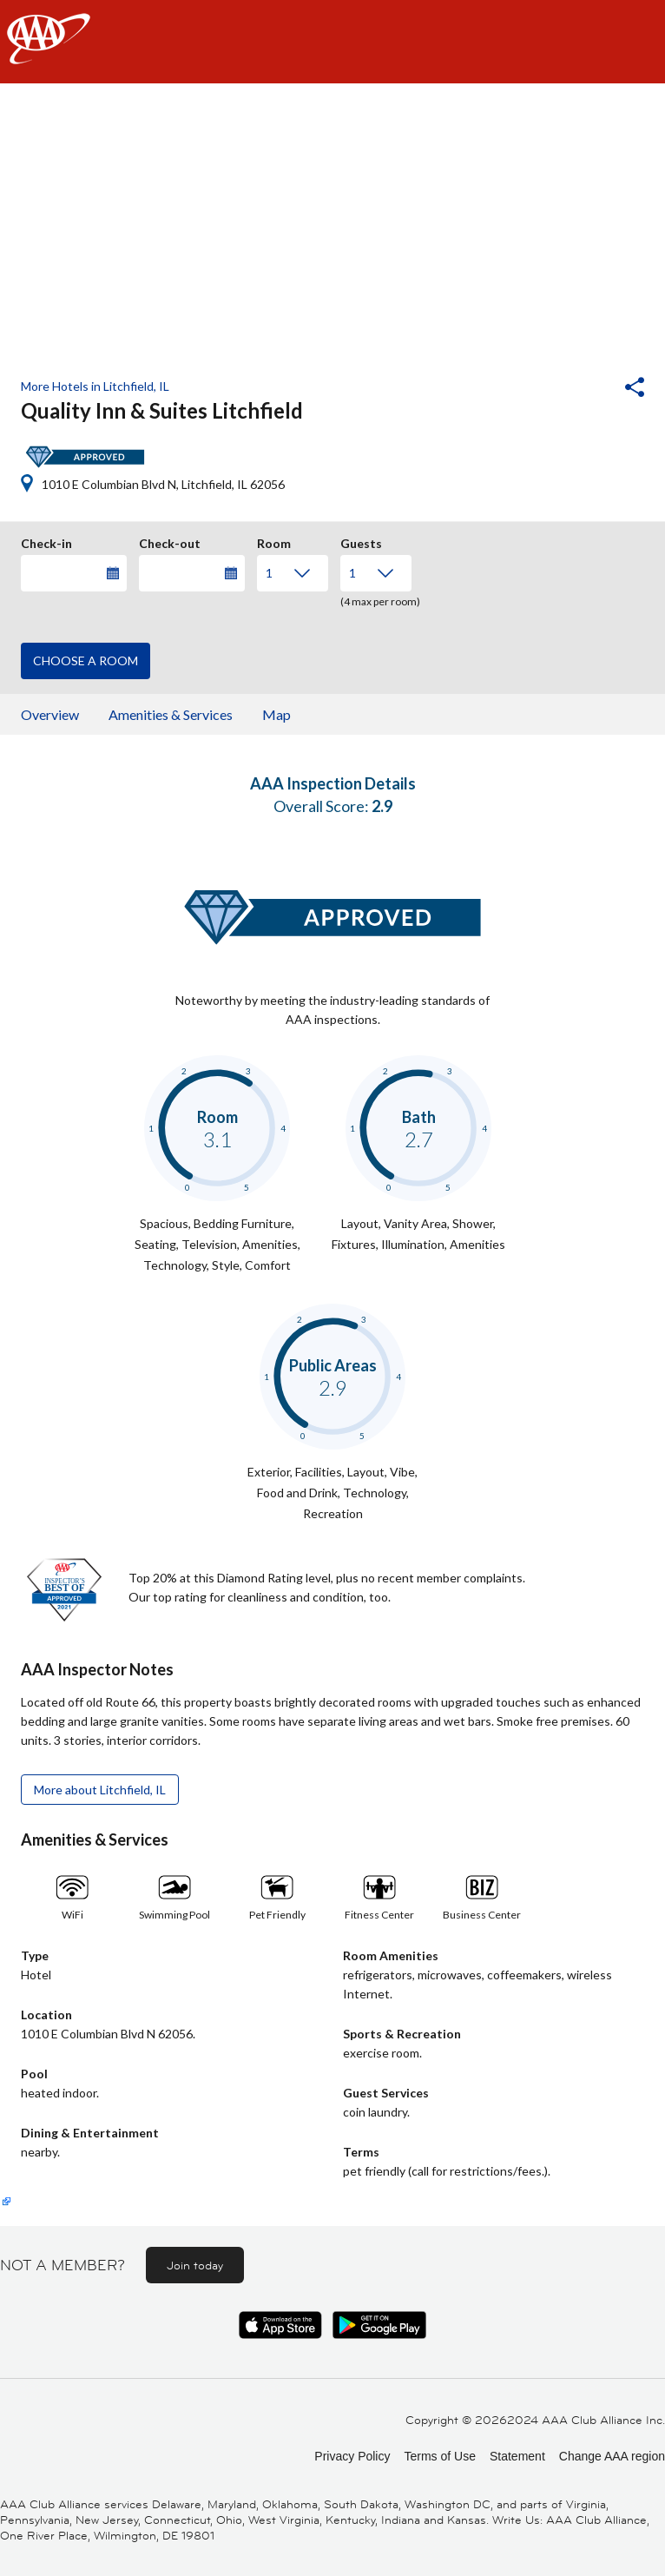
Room (274, 541)
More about (100, 1789)
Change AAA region (612, 2456)
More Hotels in (95, 386)
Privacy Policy (352, 2456)
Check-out (170, 541)
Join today (195, 2265)
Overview (50, 714)
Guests (361, 541)
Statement (517, 2456)
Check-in (46, 541)
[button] (587, 389)
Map (276, 714)
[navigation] (332, 41)
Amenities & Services (171, 714)
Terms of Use (439, 2456)
